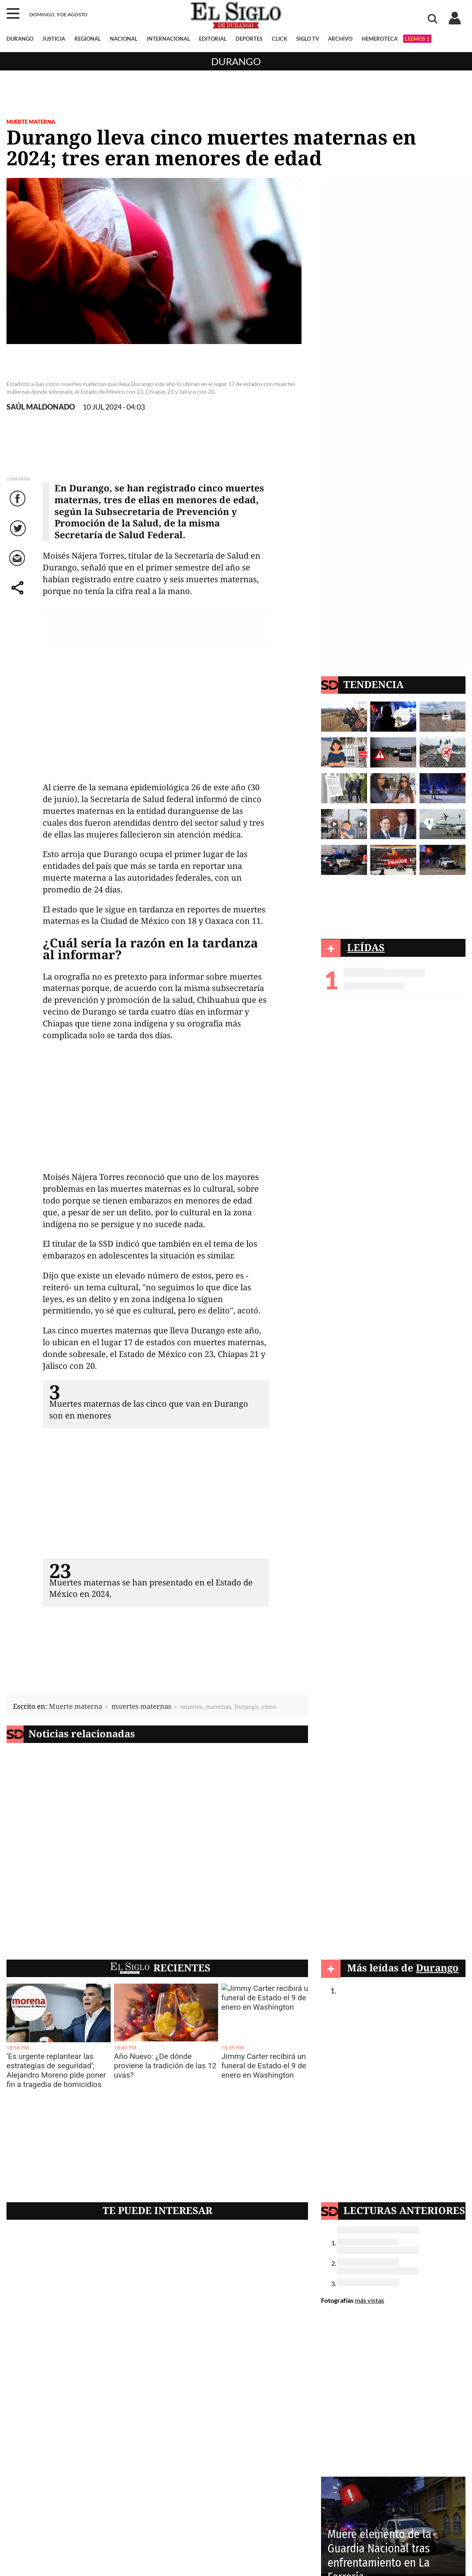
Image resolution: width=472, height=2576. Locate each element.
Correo (18, 566)
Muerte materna (31, 121)
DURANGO (20, 38)
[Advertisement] (156, 717)
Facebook (18, 506)
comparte (18, 596)
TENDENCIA (373, 684)
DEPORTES (249, 38)
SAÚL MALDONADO (41, 407)
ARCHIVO (340, 38)
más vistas (369, 2300)
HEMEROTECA (380, 38)
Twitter (18, 536)
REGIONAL (87, 38)
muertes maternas (141, 1706)
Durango (236, 61)
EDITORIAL (213, 38)
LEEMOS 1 (417, 38)
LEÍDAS (366, 947)
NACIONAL (124, 38)
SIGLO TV (307, 38)
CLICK (279, 38)
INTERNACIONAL (168, 38)
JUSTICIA (53, 38)
